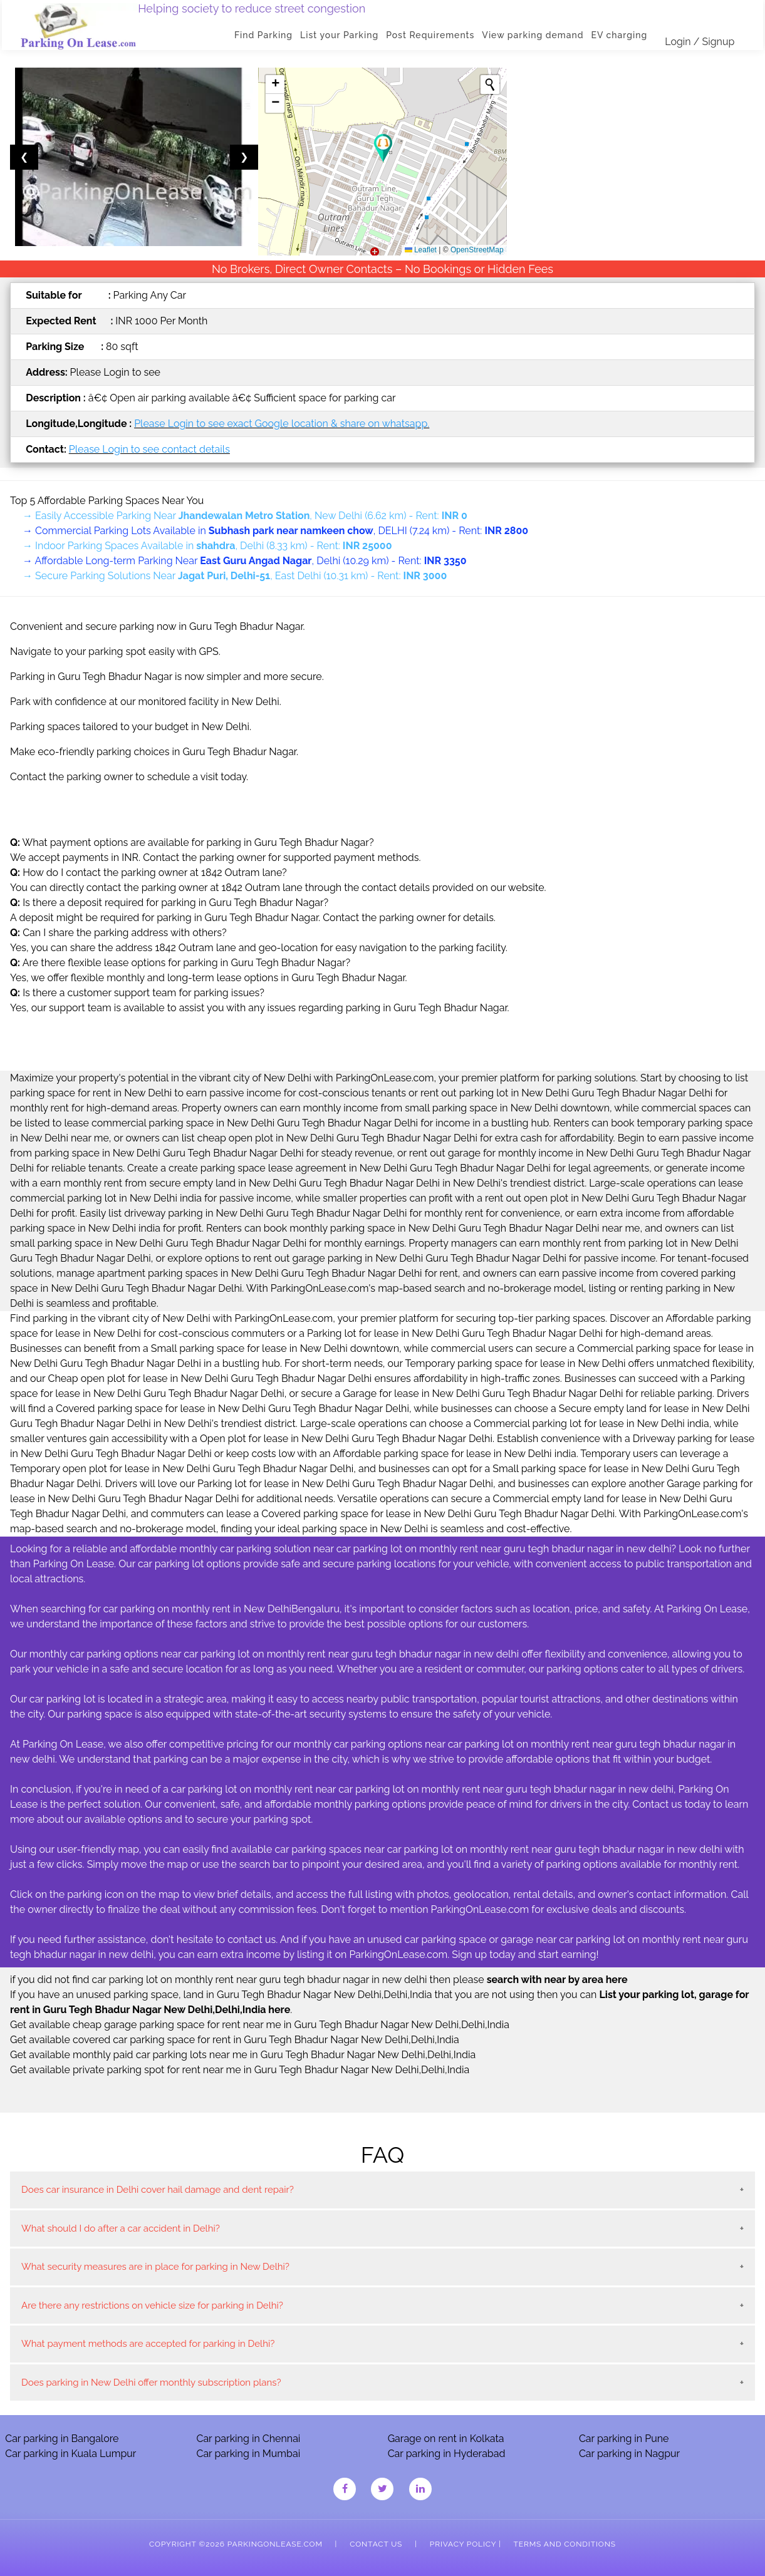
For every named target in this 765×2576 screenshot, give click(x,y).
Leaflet (421, 249)
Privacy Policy (463, 2544)
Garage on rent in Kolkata (446, 2439)
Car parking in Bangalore (61, 2439)
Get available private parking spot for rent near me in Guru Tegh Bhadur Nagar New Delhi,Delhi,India (239, 2070)
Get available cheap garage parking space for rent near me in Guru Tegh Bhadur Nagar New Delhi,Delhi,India (259, 2025)
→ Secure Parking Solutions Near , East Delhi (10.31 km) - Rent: (235, 576)
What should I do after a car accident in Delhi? (120, 2228)
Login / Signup (701, 42)
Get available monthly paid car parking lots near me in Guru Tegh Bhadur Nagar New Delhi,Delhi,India (243, 2055)
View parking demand (534, 35)
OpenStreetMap (477, 249)
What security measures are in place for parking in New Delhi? (155, 2266)
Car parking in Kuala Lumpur (70, 2454)
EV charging (621, 35)
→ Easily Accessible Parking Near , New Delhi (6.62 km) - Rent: (245, 516)
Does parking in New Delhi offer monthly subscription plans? (151, 2382)
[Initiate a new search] (490, 84)
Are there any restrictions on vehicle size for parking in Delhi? (152, 2305)
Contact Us (376, 2544)
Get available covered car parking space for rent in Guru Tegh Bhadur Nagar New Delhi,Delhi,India (234, 2040)
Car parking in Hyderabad (447, 2454)
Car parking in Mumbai (248, 2454)
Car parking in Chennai (248, 2439)
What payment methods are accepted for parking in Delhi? (147, 2343)
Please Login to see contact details (149, 449)
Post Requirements (432, 35)
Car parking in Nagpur (629, 2454)
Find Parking (265, 35)
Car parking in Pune (624, 2439)
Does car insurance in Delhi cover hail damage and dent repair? (157, 2189)
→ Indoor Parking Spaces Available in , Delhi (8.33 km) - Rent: (207, 546)
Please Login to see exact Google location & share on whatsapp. (281, 424)
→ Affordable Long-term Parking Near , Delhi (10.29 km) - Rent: (245, 561)
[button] (383, 148)
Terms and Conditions (565, 2544)
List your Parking (341, 35)
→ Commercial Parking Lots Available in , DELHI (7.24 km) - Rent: (275, 531)
